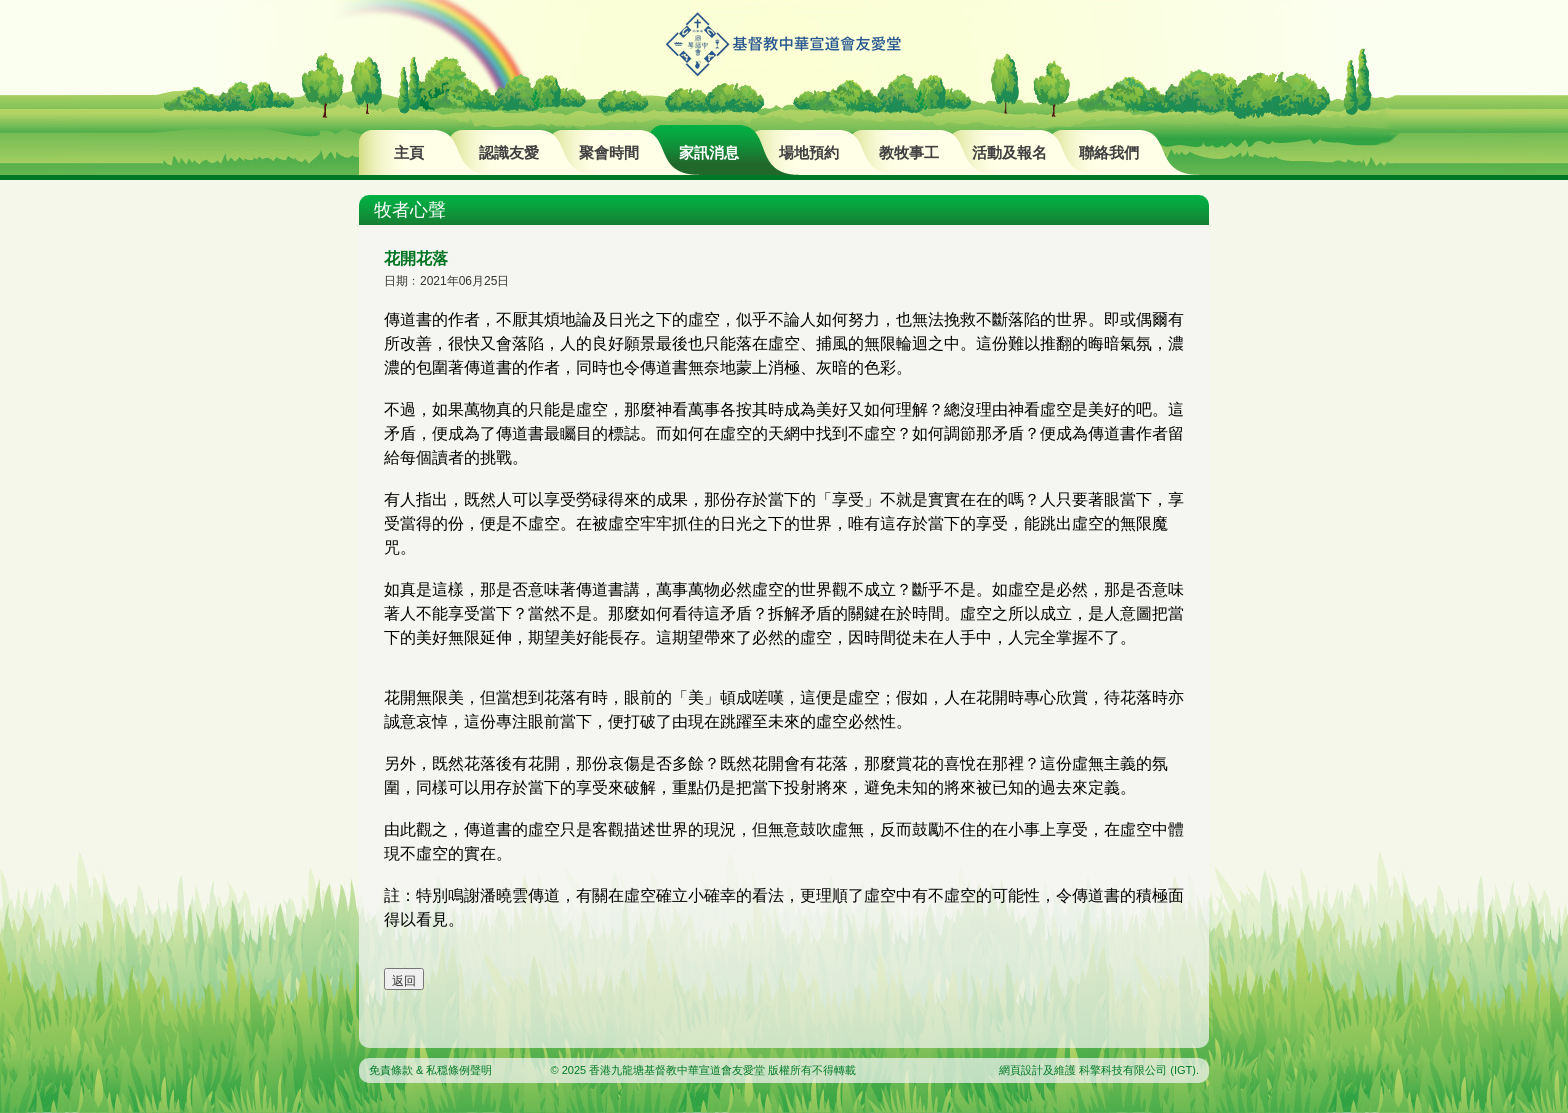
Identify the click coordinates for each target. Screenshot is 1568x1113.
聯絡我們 (1109, 152)
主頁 (409, 152)
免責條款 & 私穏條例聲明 (430, 1070)
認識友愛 (509, 152)
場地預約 (809, 152)
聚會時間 (609, 152)
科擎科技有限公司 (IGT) (1137, 1070)
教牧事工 (909, 152)
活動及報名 (1009, 152)
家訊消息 (709, 152)
